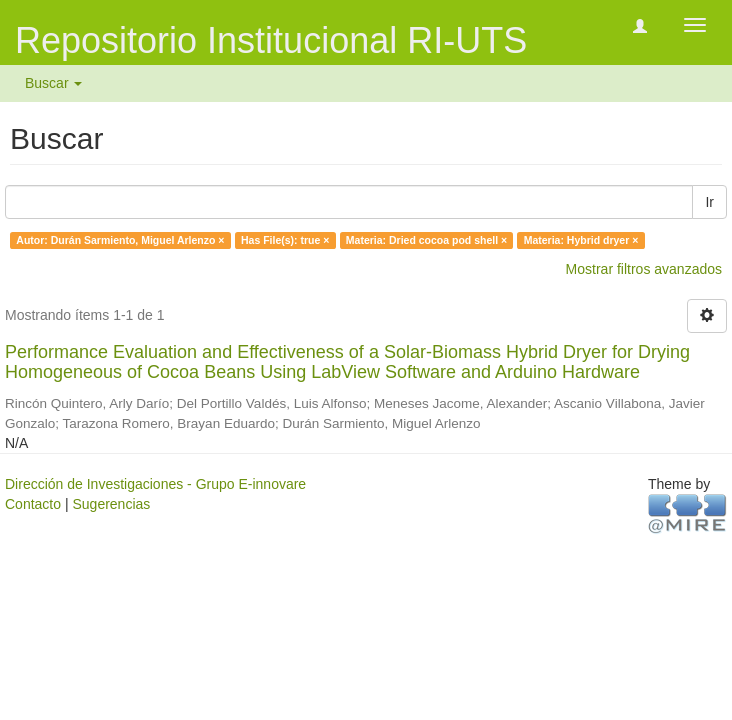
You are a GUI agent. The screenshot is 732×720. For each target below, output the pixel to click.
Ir (709, 202)
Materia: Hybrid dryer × (581, 240)
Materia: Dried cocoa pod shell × (426, 240)
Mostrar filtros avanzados (644, 269)
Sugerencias (111, 504)
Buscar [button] (53, 83)
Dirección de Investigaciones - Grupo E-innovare (155, 484)
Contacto (33, 504)
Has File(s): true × (285, 240)
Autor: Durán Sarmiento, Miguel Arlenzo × (120, 240)
